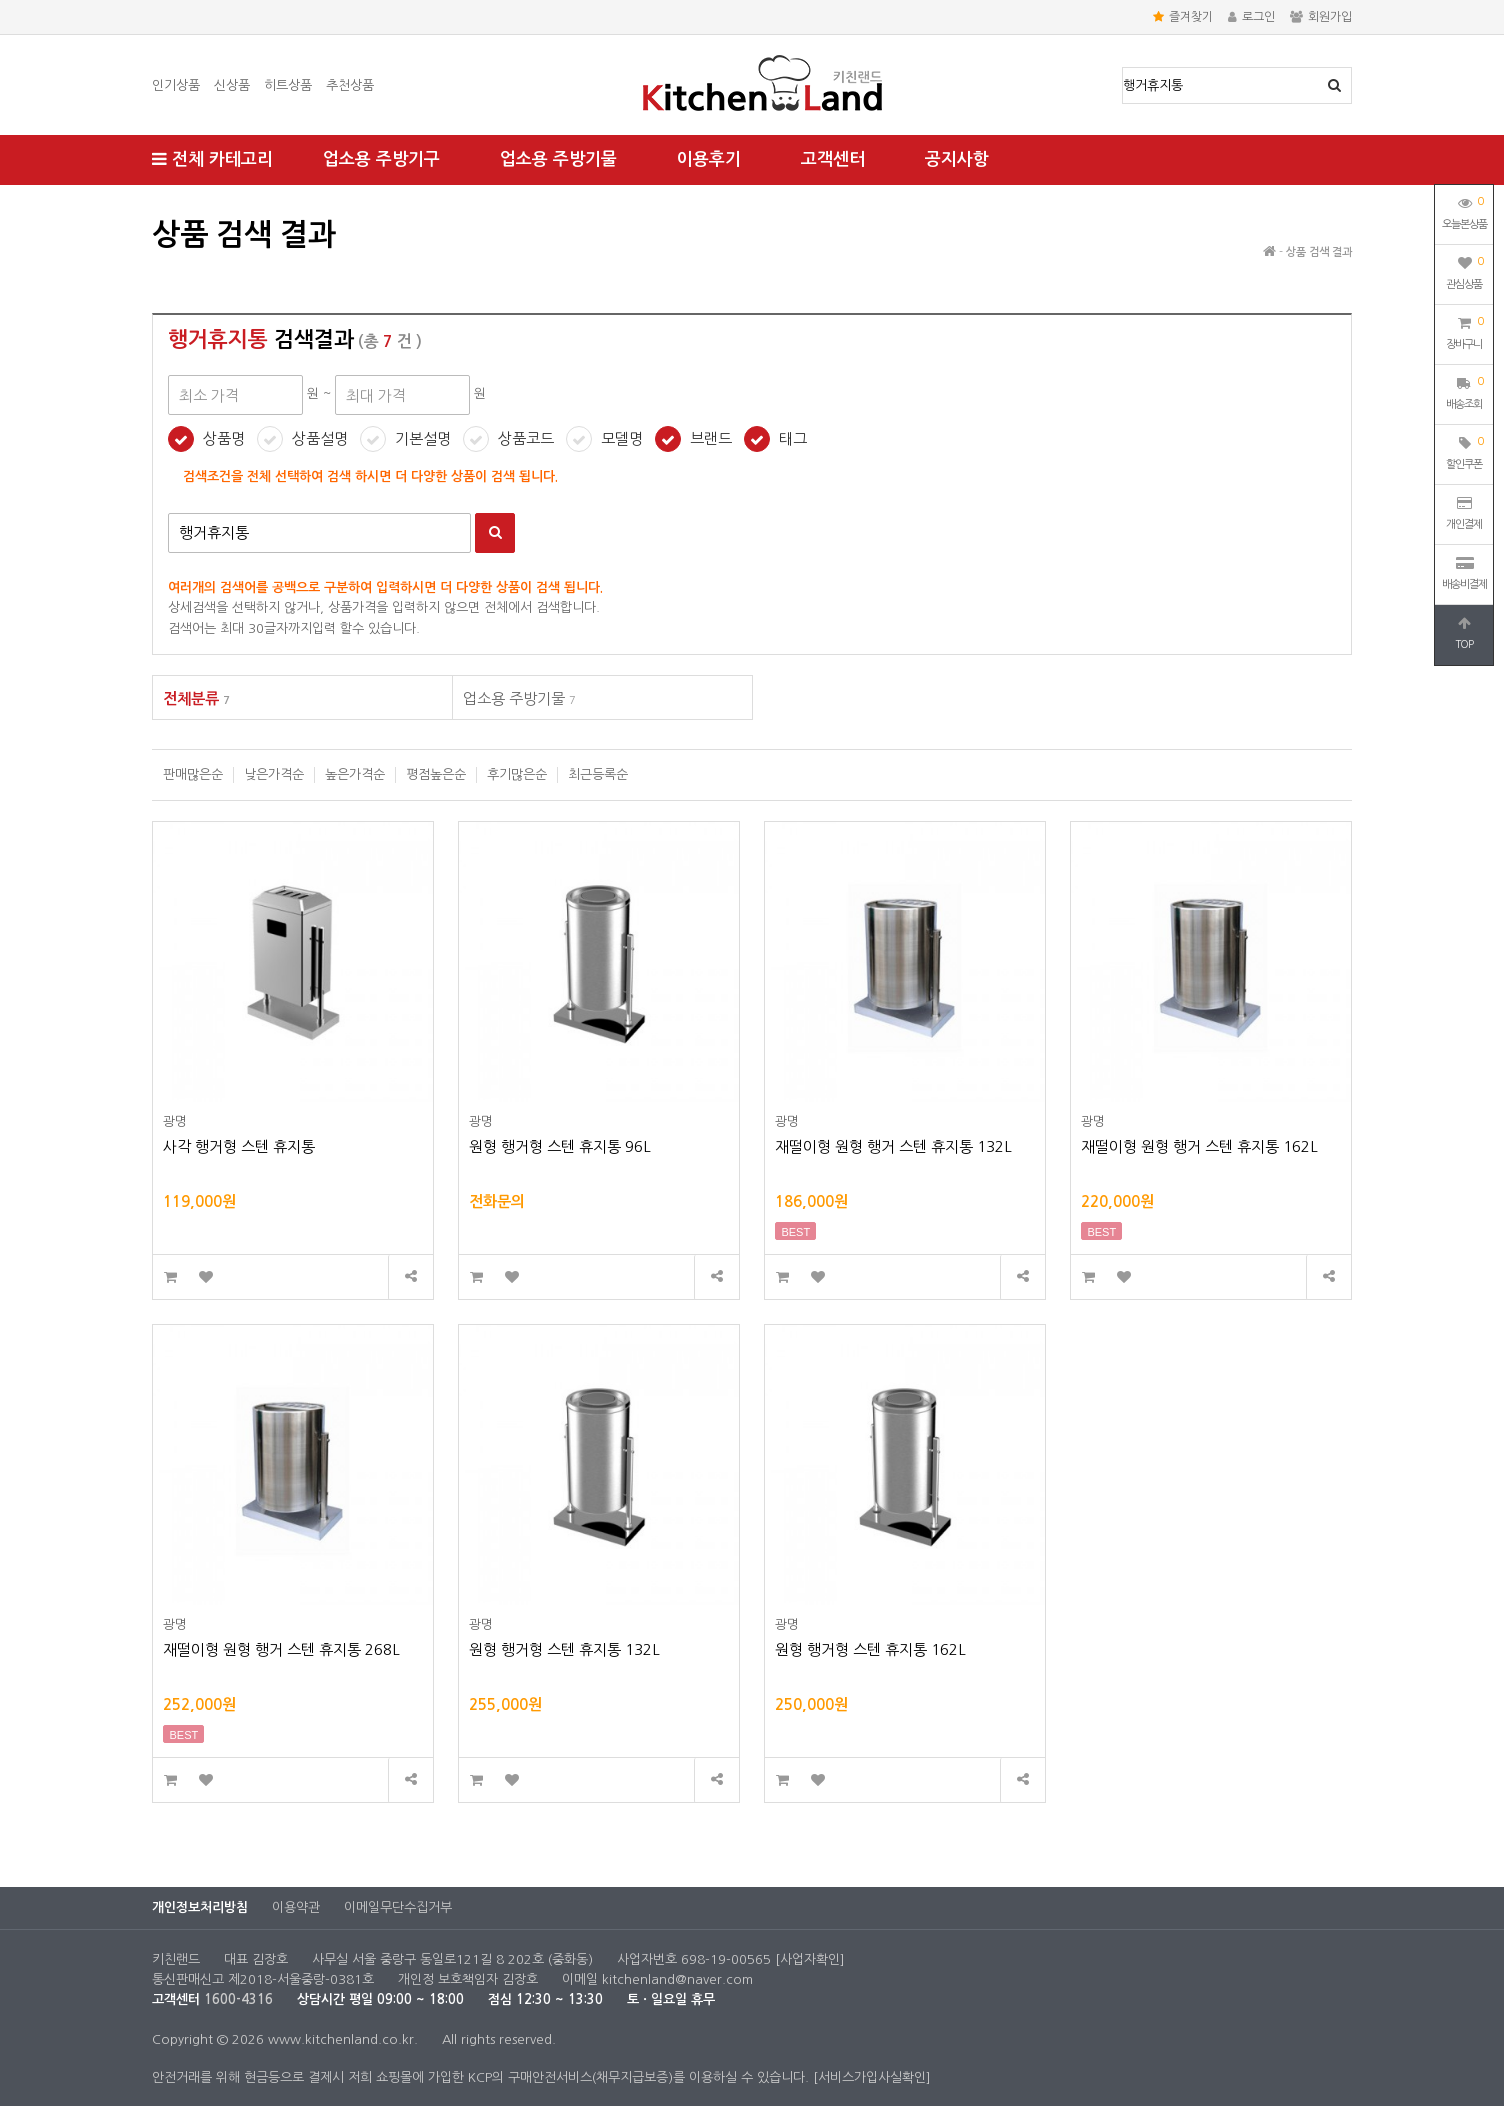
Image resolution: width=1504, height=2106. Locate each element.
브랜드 (711, 438)
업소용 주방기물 (558, 159)
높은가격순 (355, 774)
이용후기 (709, 159)
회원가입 (1321, 17)
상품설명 (320, 438)
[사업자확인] (810, 1959)
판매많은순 (193, 774)
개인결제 (1464, 513)
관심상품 (1464, 271)
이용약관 (296, 1907)
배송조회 (1464, 391)
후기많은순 (517, 774)
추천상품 (350, 85)
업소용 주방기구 (381, 159)
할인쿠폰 (1464, 451)
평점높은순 (436, 774)
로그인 (1251, 17)
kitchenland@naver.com (677, 1979)
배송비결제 (1464, 573)
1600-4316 (238, 1999)
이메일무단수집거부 (398, 1907)
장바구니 (1464, 331)
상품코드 (526, 438)
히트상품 (288, 85)
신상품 (232, 85)
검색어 (168, 513)
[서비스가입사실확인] (872, 2077)
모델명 (622, 438)
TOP (1464, 633)
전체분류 (196, 698)
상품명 (1123, 68)
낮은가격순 (274, 774)
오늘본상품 (1464, 211)
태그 (793, 438)
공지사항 (957, 159)
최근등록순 (598, 774)
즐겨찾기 (1183, 17)
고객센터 (833, 159)
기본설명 (423, 438)
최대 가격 (152, 205)
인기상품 (176, 85)
